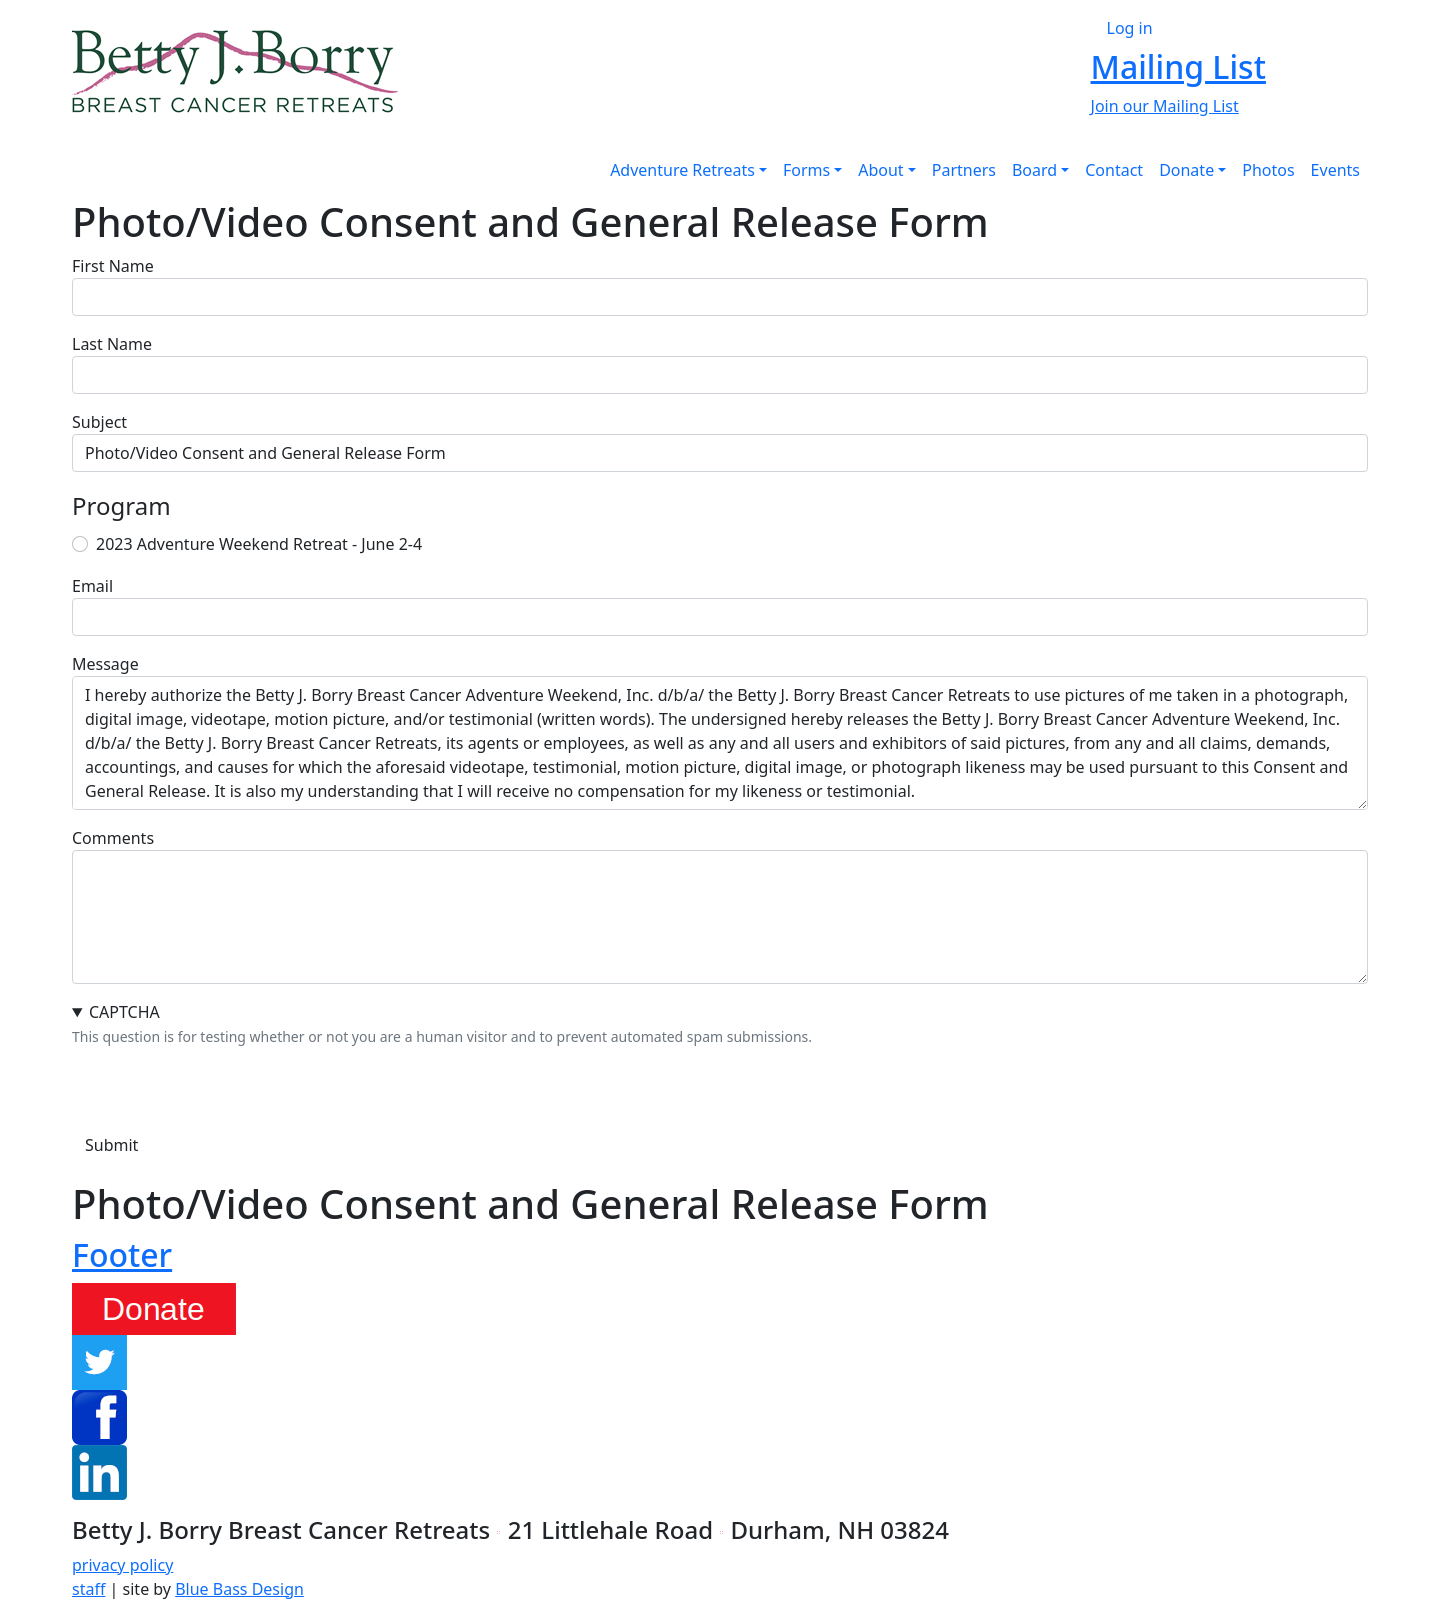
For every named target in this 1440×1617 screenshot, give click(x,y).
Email (92, 586)
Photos (1268, 170)
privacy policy (122, 1565)
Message (105, 664)
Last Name (112, 344)
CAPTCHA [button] (124, 1012)
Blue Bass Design (239, 1589)
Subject (99, 422)
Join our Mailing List (1165, 106)
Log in (1130, 28)
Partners (964, 170)
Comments (113, 838)
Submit (111, 1145)
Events (1335, 170)
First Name (113, 266)
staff (88, 1589)
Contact (1114, 170)
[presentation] (224, 1087)
